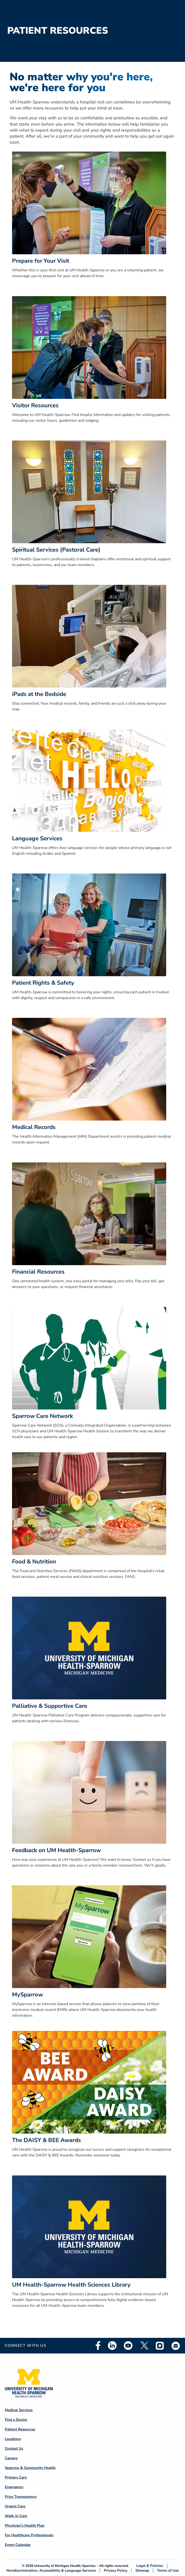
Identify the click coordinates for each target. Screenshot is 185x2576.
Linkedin (112, 2345)
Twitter (144, 2345)
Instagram (160, 2345)
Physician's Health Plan (25, 2525)
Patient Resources (20, 2429)
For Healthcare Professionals (29, 2535)
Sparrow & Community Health (30, 2467)
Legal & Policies (149, 2565)
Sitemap (142, 2570)
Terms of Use (168, 2570)
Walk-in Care (16, 2515)
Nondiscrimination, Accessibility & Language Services (51, 2570)
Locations (13, 2438)
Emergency (14, 2487)
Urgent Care (15, 2506)
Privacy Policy (115, 2570)
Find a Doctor (16, 2419)
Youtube (128, 2345)
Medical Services (19, 2410)
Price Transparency (21, 2496)
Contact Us (14, 2448)
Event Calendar (18, 2544)
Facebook (98, 2345)
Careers (11, 2458)
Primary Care (16, 2477)
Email (176, 2346)
